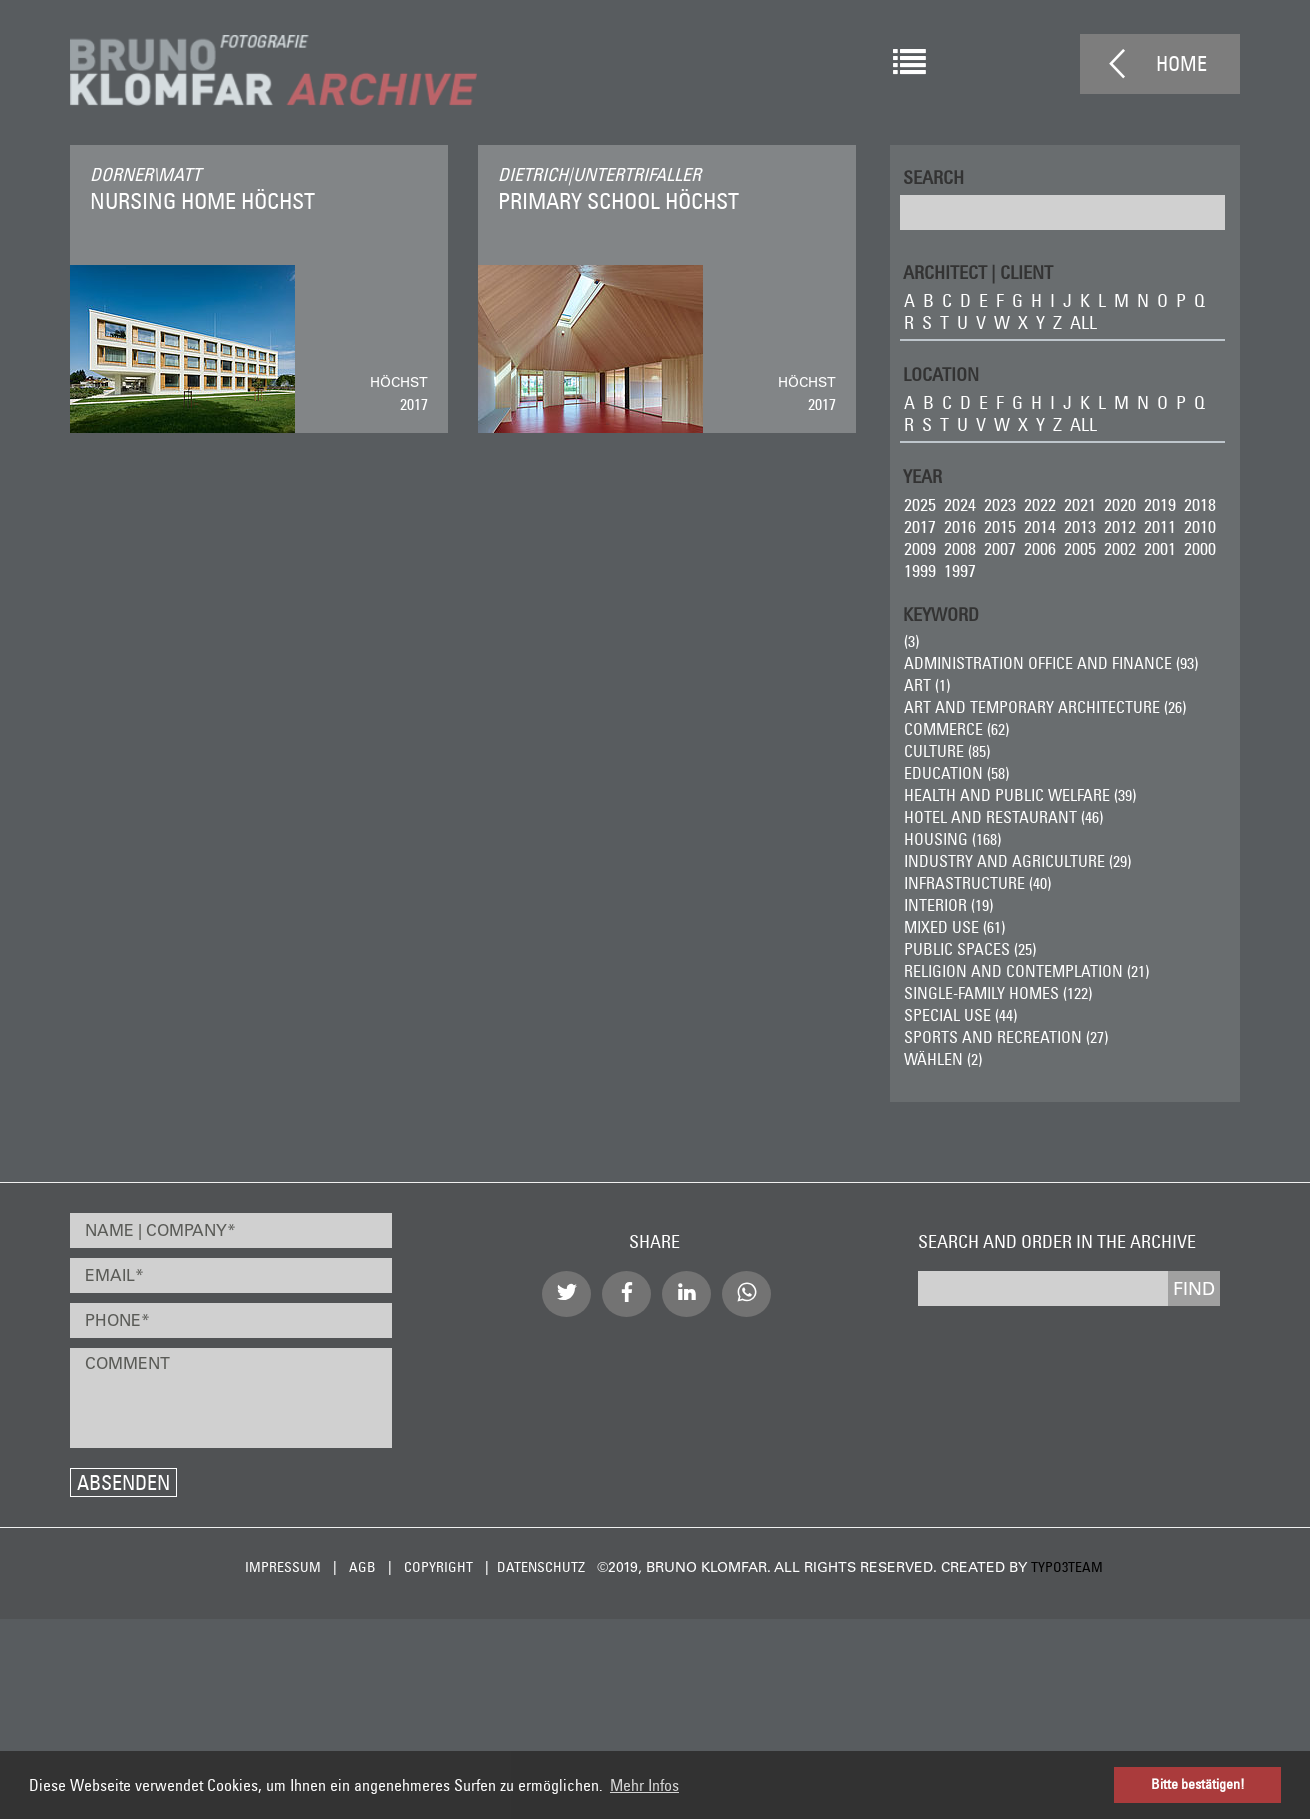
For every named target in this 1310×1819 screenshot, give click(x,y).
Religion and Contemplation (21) (1026, 971)
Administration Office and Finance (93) (1051, 663)
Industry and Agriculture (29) (1017, 861)
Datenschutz (541, 1567)
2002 (1120, 548)
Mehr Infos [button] (644, 1785)
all (1083, 322)
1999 (920, 570)
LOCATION (941, 373)
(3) (911, 641)
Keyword (941, 613)
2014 (1040, 526)
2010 (1200, 526)
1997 (960, 570)
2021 (1080, 504)
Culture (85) (947, 751)
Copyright (438, 1567)
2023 (1000, 504)
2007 (1000, 548)
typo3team (1067, 1567)
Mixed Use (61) (954, 927)
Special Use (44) (960, 1015)
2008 (960, 548)
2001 (1160, 548)
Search (933, 176)
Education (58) (956, 773)
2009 (920, 548)
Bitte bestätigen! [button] (1198, 1784)
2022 (1040, 504)
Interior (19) (948, 905)
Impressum (283, 1567)
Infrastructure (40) (977, 883)
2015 (1000, 526)
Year (922, 475)
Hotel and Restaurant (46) (1003, 817)
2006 (1040, 548)
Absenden (123, 1482)
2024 (960, 504)
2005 (1080, 548)
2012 (1120, 526)
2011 (1160, 526)
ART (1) (927, 685)
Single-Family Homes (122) (998, 993)
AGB (362, 1567)
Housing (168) (952, 839)
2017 (920, 526)
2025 (920, 504)
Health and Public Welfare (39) (1020, 795)
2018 (1200, 504)
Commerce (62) (956, 729)
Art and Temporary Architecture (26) (1045, 707)
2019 (1160, 504)
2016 (960, 526)
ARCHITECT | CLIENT (978, 271)
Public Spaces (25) (970, 949)
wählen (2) (943, 1059)
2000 (1200, 548)
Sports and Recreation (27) (1006, 1037)
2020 (1120, 504)
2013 (1080, 526)
